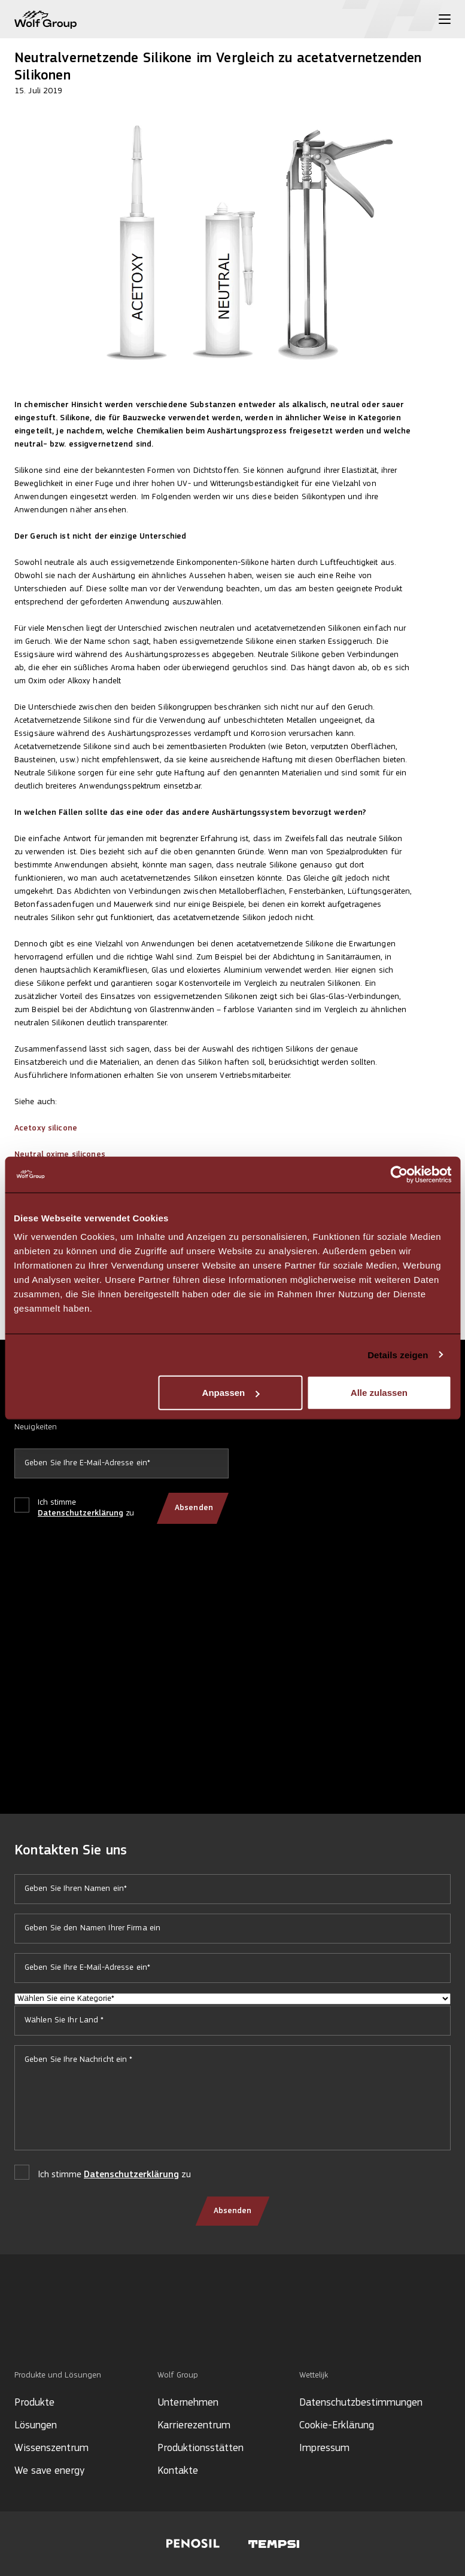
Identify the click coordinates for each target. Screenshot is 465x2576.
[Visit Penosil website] (193, 2544)
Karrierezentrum (193, 2425)
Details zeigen (397, 1354)
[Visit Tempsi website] (273, 2544)
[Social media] (20, 2329)
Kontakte (177, 2471)
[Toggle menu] (444, 19)
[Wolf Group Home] (45, 19)
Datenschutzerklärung (80, 1513)
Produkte (34, 2403)
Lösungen (35, 2425)
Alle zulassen (379, 1393)
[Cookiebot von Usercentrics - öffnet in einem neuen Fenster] (399, 1174)
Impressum (324, 2448)
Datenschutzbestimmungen (361, 2403)
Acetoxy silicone (45, 1128)
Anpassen (231, 1393)
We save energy (49, 2471)
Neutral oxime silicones (59, 1154)
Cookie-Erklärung (336, 2425)
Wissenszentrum (51, 2448)
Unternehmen (187, 2403)
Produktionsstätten (200, 2448)
